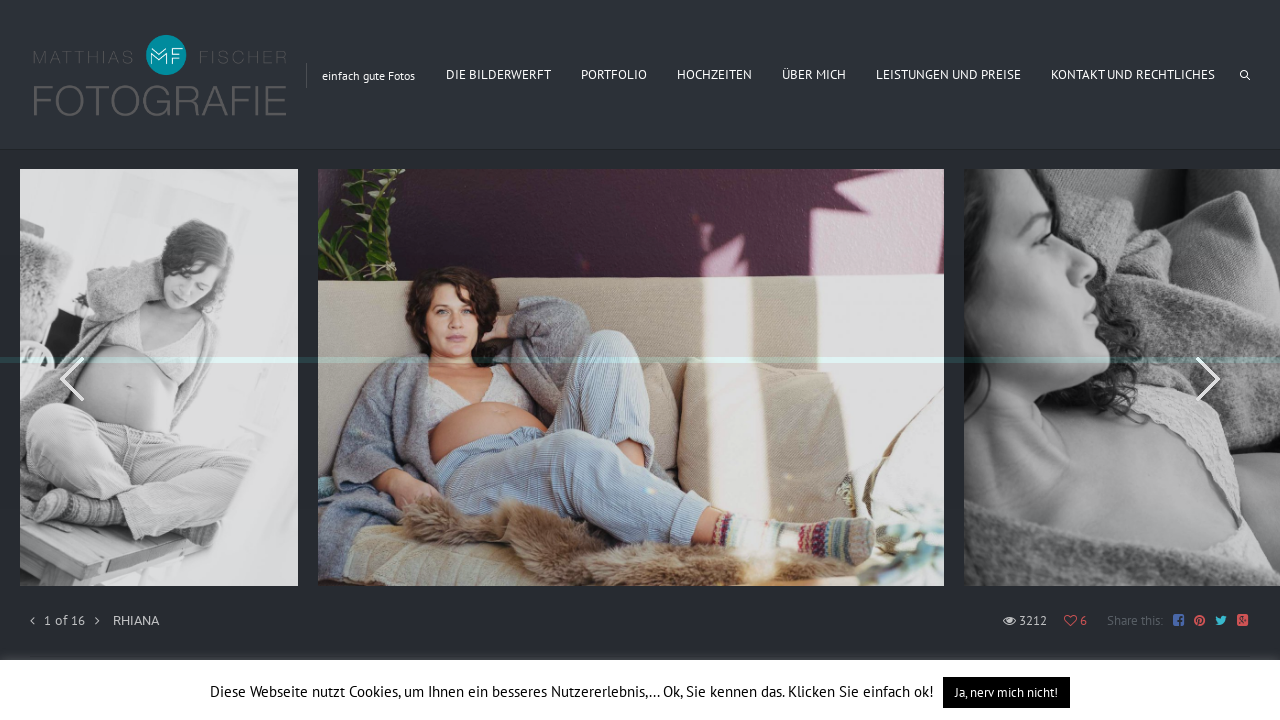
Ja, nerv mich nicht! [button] (1006, 692)
